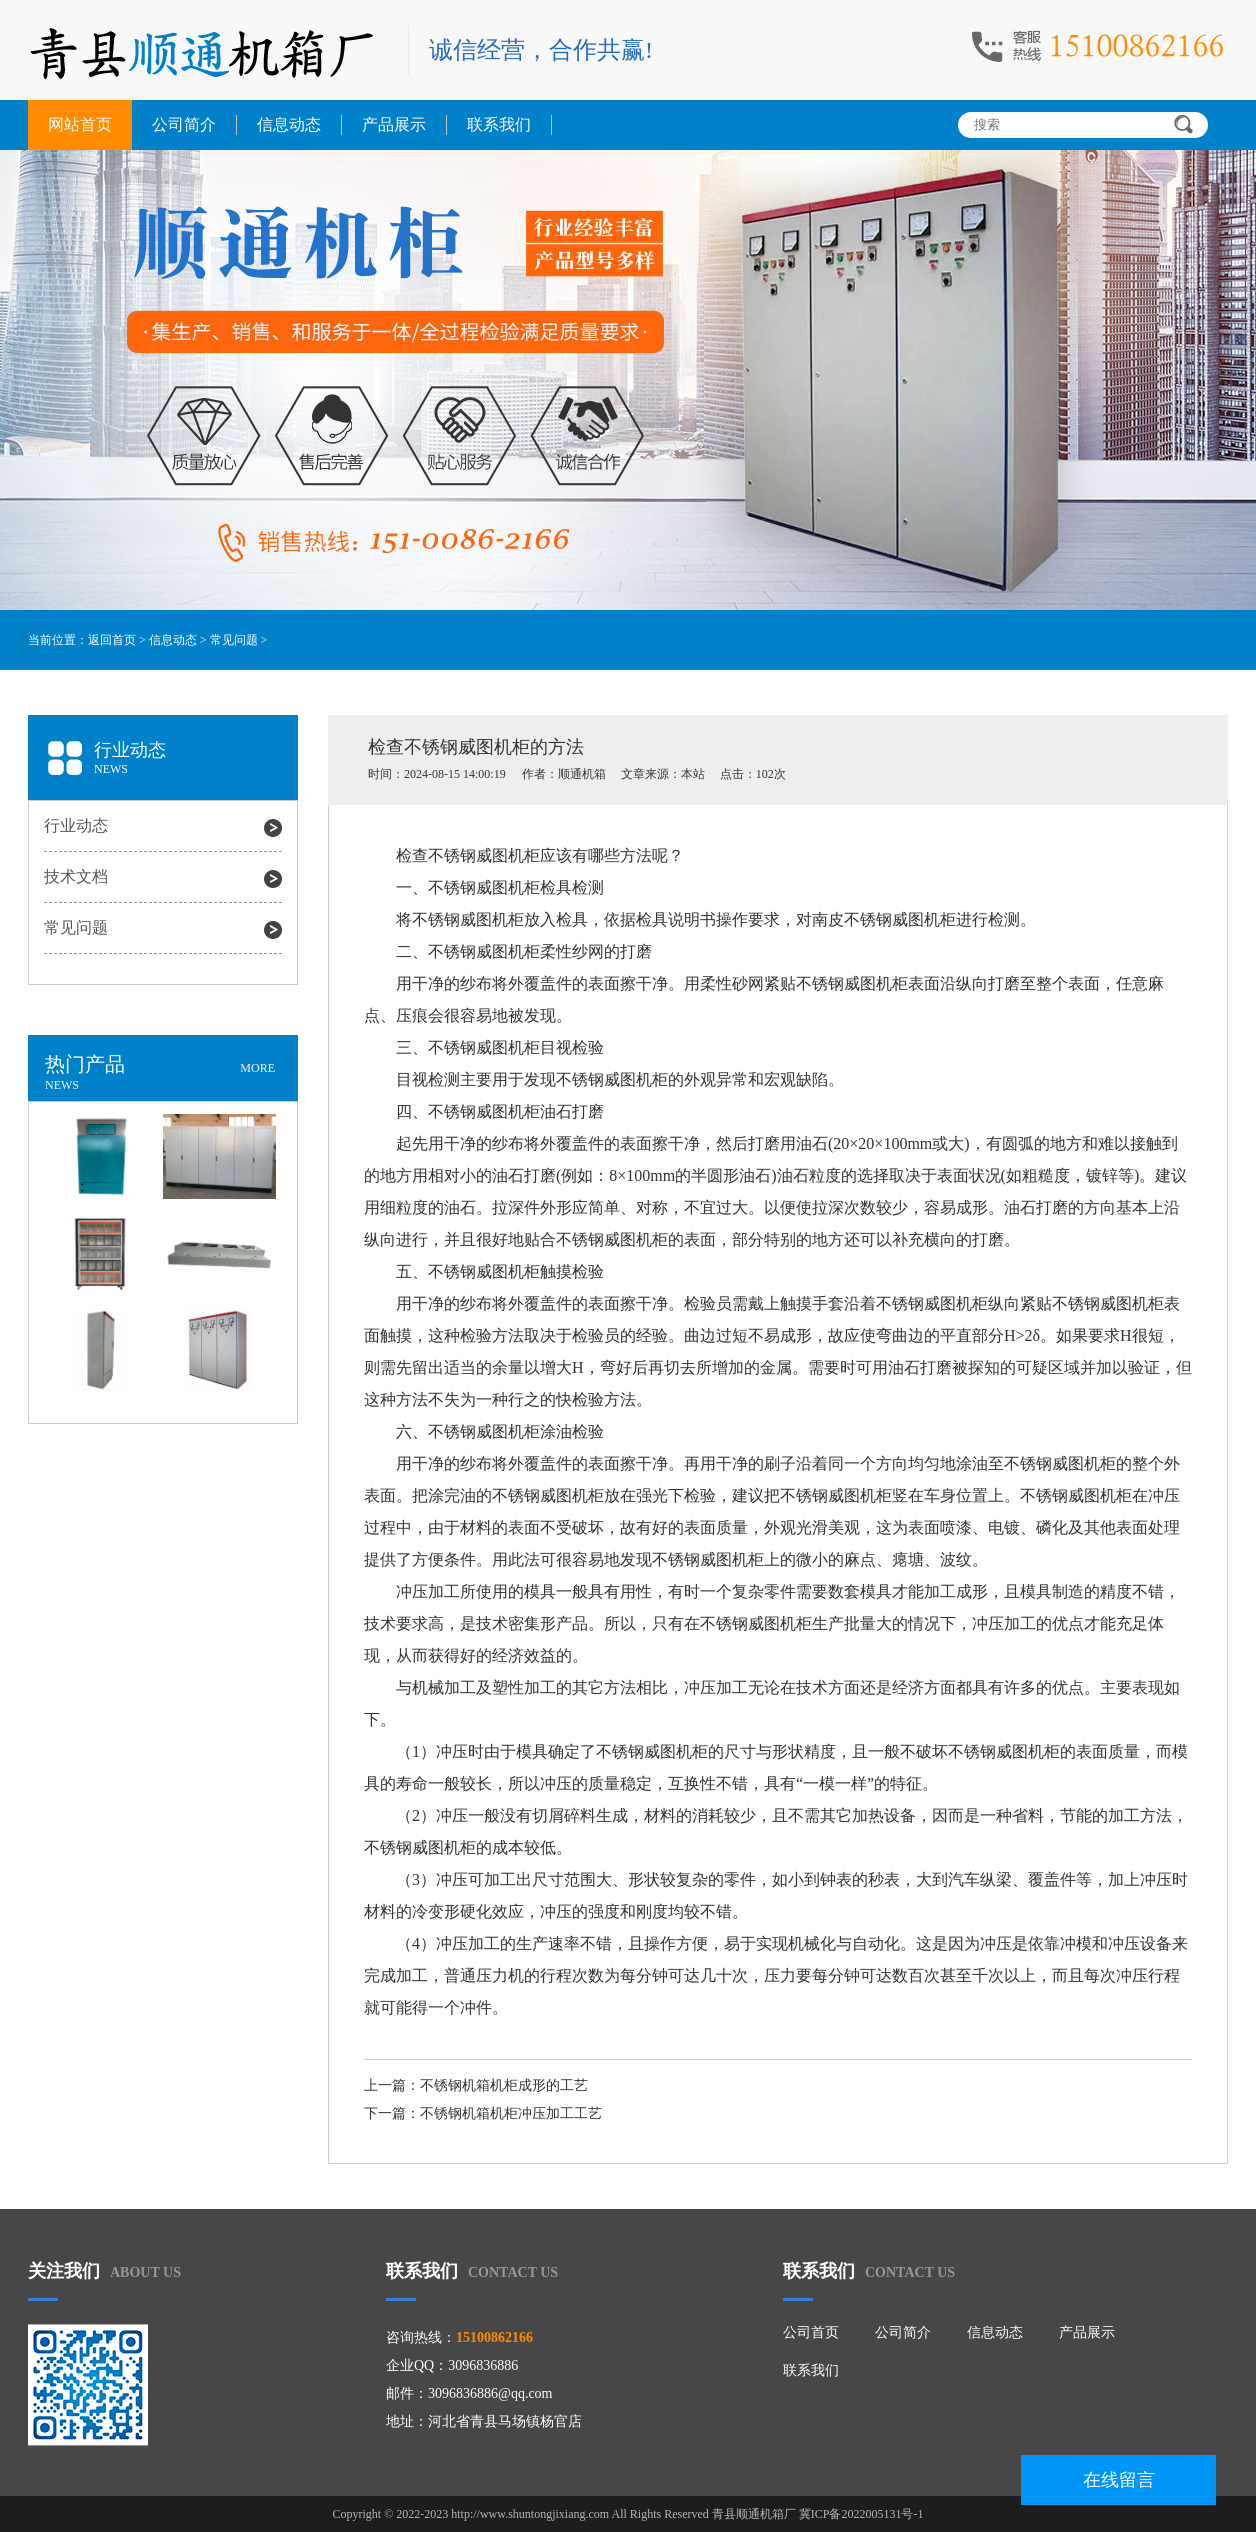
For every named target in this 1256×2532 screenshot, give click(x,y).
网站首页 (80, 124)
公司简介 (184, 124)
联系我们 (499, 124)
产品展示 (394, 124)
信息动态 (289, 124)
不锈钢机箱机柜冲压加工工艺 (511, 2113)
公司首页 (811, 2332)
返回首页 (112, 640)
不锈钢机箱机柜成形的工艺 (504, 2085)
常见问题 (234, 640)
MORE (257, 1068)
